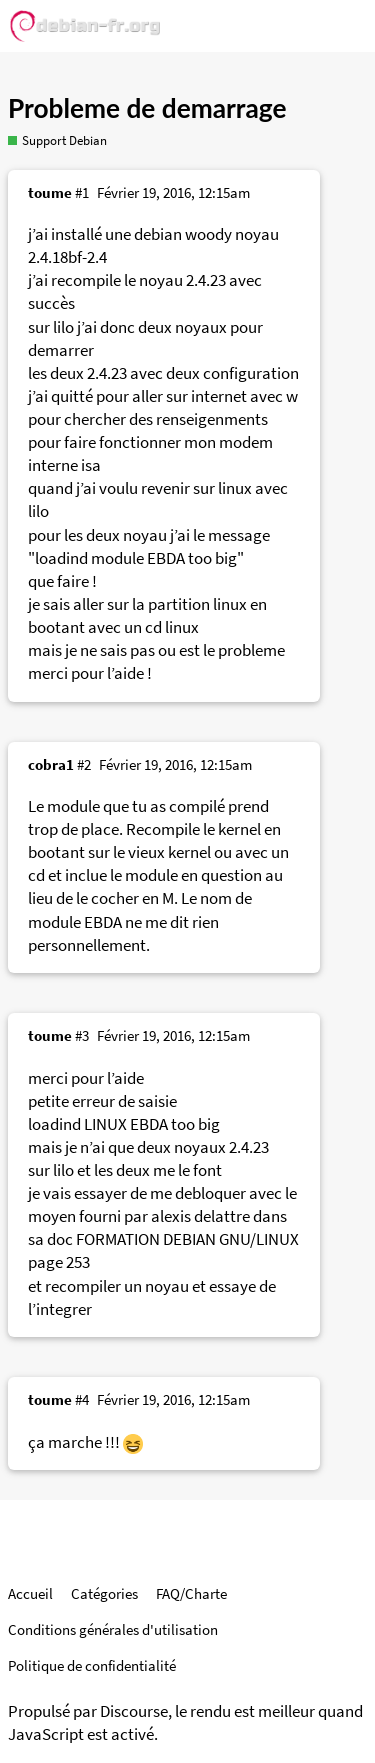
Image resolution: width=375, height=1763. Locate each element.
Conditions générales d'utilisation (113, 1629)
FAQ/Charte (191, 1593)
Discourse (134, 1711)
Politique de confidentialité (92, 1665)
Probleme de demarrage (147, 108)
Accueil (30, 1593)
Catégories (104, 1593)
